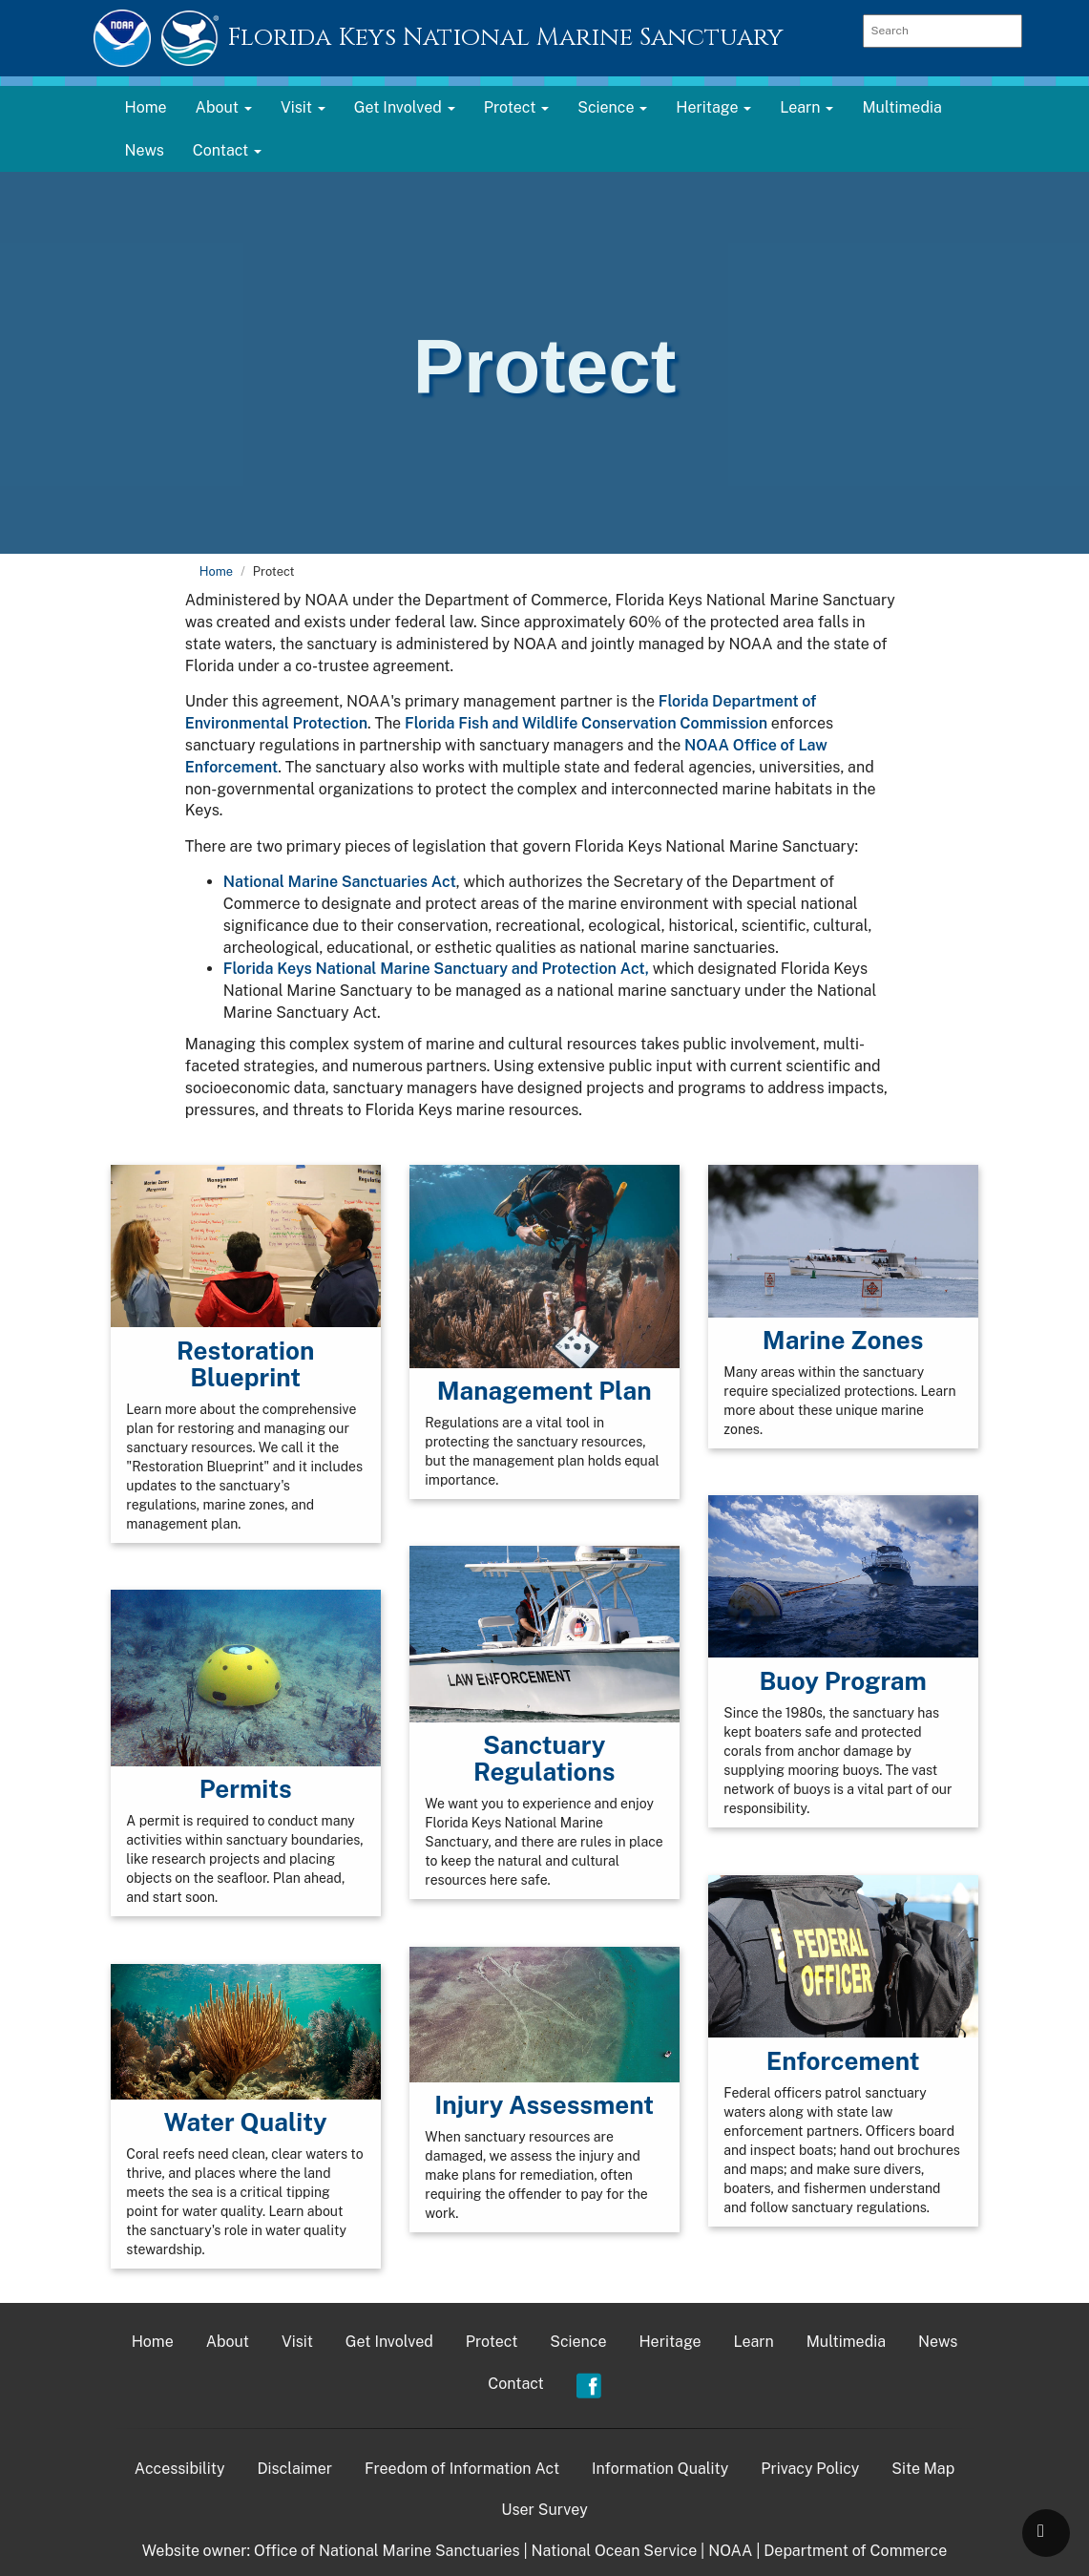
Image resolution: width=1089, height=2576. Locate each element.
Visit (297, 2342)
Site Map (922, 2469)
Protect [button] (517, 107)
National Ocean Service (615, 2551)
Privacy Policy (810, 2469)
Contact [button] (227, 150)
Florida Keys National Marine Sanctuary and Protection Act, (436, 969)
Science (578, 2342)
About (227, 2342)
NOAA (730, 2551)
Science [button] (612, 107)
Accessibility (180, 2469)
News (144, 150)
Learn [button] (806, 107)
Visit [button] (303, 107)
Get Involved (389, 2342)
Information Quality (660, 2469)
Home (146, 107)
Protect (492, 2342)
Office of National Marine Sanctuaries (387, 2551)
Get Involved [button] (404, 107)
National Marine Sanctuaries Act (339, 882)
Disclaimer (294, 2469)
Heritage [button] (713, 107)
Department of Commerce (855, 2551)
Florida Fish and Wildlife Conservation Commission (586, 723)
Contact (516, 2384)
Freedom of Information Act (462, 2469)
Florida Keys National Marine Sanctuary (505, 37)
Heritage (670, 2342)
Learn (754, 2342)
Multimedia (901, 107)
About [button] (224, 107)
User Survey (544, 2510)
